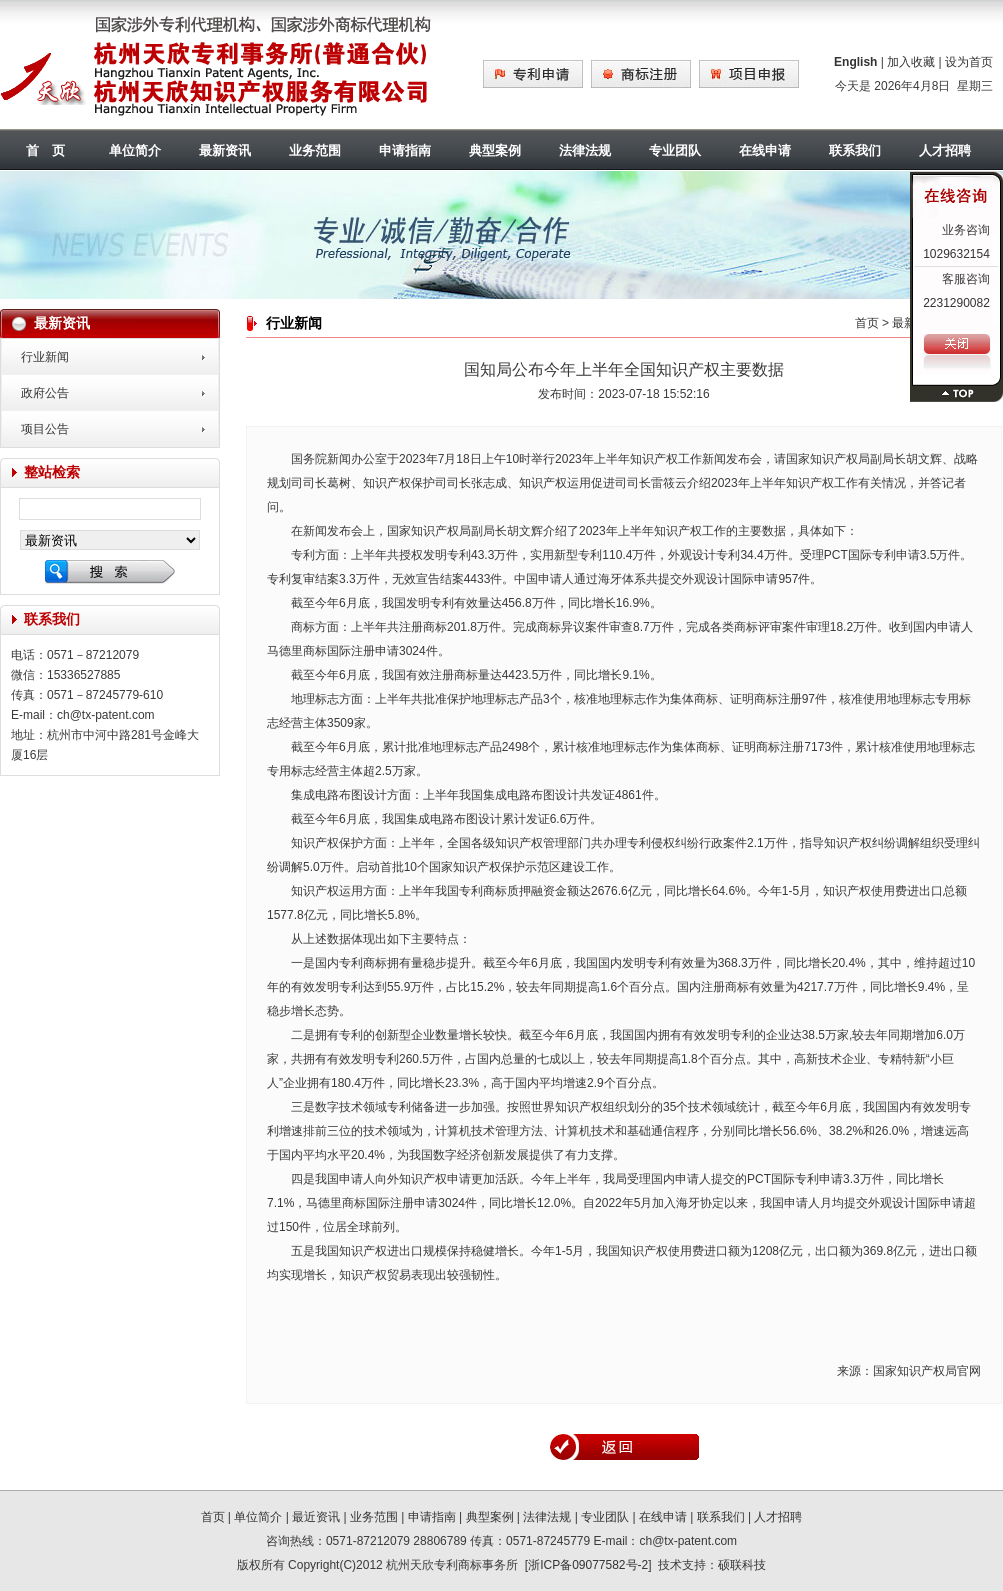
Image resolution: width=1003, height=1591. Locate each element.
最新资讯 (225, 150)
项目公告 (45, 429)
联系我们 (855, 150)
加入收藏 (911, 62)
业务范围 (315, 150)
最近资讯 (316, 1517)
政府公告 (45, 393)
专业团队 (675, 150)
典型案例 (495, 150)
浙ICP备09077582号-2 (588, 1565)
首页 (867, 323)
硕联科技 (742, 1565)
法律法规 (585, 150)
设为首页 (969, 62)
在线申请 (765, 150)
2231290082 (956, 303)
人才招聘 (778, 1517)
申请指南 (405, 150)
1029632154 (956, 254)
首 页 (45, 150)
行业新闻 (45, 357)
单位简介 (135, 150)
